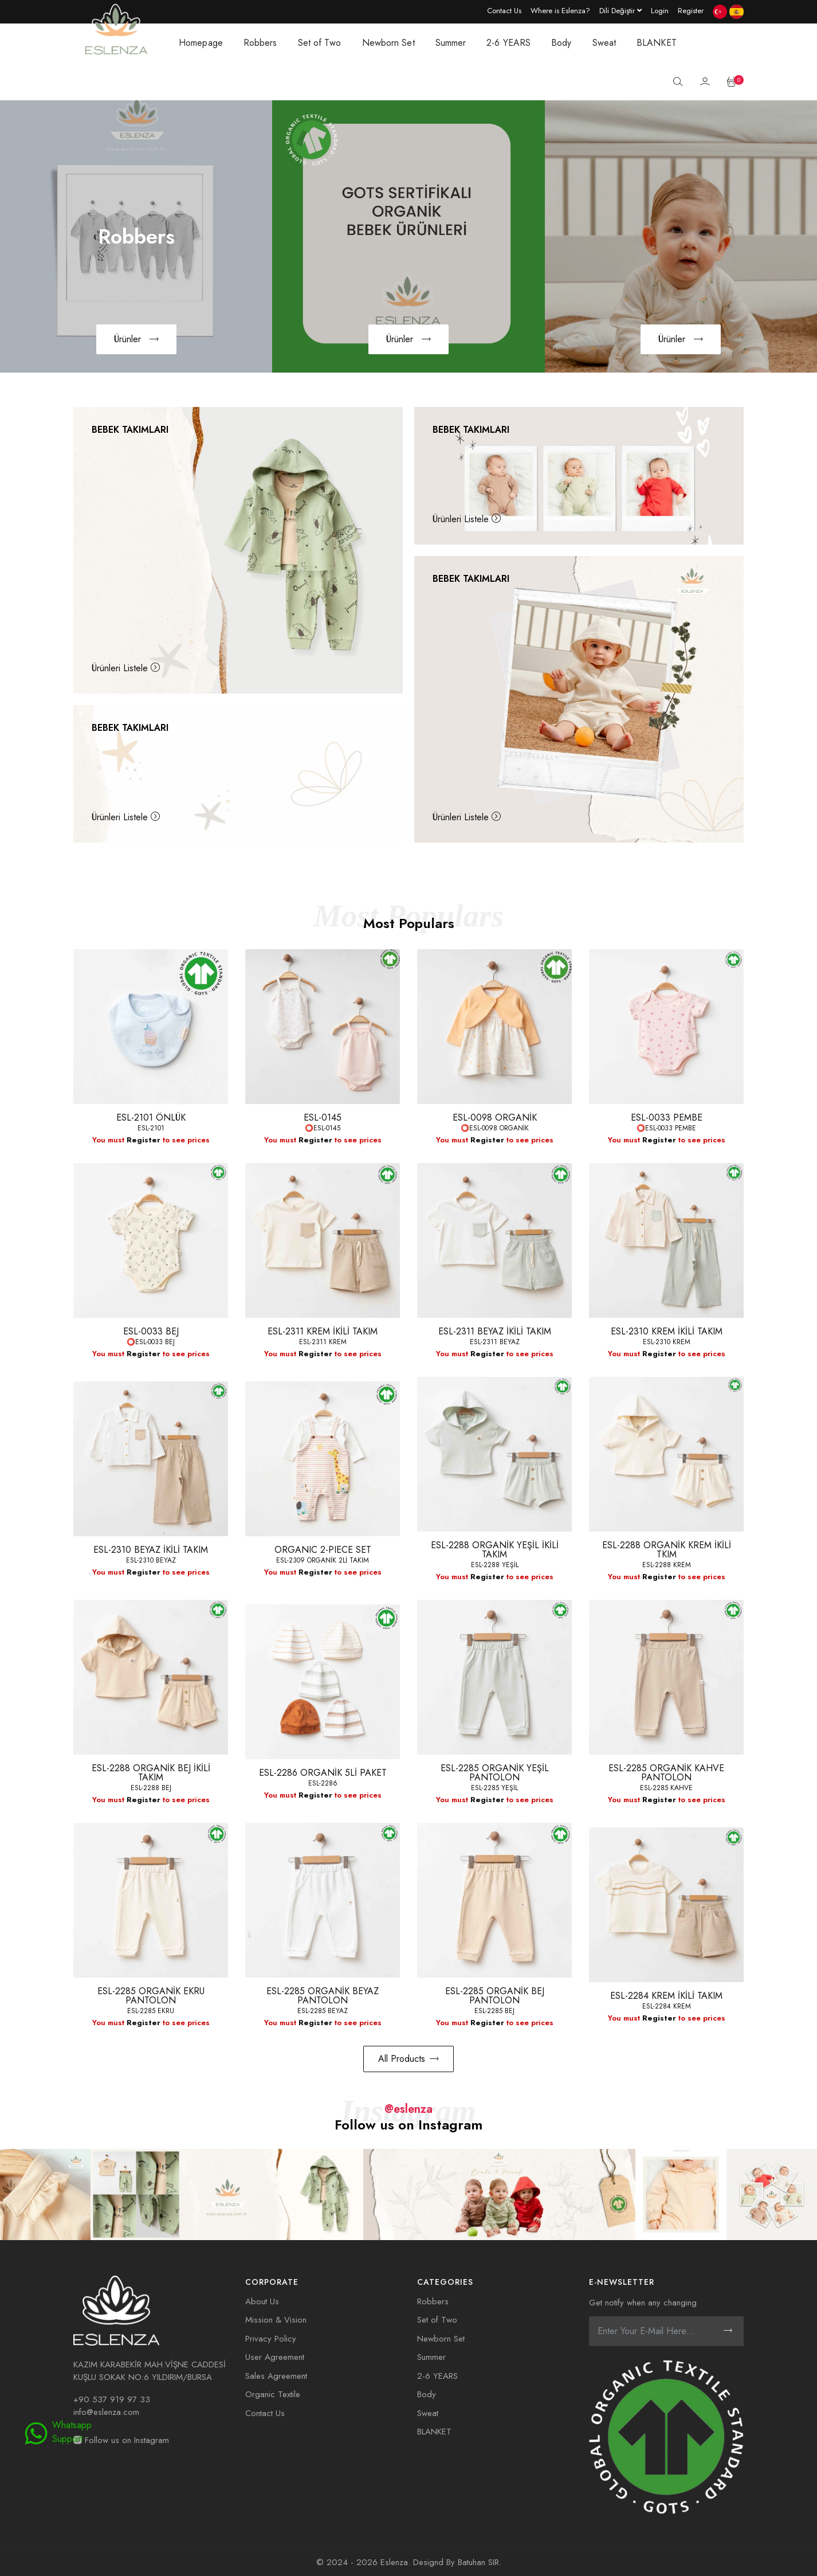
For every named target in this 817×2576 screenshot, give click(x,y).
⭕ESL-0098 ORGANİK (495, 1128)
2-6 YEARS (508, 42)
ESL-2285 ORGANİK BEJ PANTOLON (494, 1995)
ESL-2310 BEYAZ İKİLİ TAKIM (150, 1549)
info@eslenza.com (106, 2412)
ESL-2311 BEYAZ (495, 1342)
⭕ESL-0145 (322, 1128)
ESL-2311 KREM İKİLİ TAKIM (323, 1331)
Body (561, 42)
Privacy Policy (270, 2338)
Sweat (604, 42)
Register (143, 1139)
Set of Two (319, 42)
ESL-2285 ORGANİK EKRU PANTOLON (151, 1995)
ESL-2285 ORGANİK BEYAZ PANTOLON (322, 1995)
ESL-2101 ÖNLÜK (151, 1117)
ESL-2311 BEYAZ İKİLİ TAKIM (494, 1331)
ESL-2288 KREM (666, 1565)
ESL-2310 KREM (666, 1342)
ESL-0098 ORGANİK (495, 1117)
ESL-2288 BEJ (151, 1788)
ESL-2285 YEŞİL (494, 1788)
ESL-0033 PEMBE (666, 1117)
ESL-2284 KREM (666, 2006)
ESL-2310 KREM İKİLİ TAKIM (666, 1331)
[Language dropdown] (620, 10)
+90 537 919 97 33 (111, 2399)
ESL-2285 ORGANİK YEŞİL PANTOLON (495, 1772)
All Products (408, 2058)
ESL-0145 (322, 1117)
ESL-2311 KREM (323, 1342)
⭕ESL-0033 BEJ (151, 1342)
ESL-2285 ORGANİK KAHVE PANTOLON (666, 1772)
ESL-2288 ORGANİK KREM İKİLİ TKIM (666, 1549)
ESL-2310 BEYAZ (151, 1560)
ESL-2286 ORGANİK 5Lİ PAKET (323, 1772)
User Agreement (274, 2357)
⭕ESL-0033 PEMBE (666, 1128)
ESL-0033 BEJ (151, 1331)
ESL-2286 (322, 1783)
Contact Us (265, 2413)
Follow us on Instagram (121, 2440)
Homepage (201, 42)
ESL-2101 (151, 1128)
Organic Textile (272, 2394)
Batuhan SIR (478, 2562)
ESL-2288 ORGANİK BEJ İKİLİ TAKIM (151, 1772)
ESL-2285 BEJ (494, 2011)
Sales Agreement (276, 2376)
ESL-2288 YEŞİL (495, 1565)
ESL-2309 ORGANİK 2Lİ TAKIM (322, 1560)
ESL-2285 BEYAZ (322, 2011)
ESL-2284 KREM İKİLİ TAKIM (666, 1995)
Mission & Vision (276, 2319)
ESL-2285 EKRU (150, 2011)
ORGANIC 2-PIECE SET (322, 1549)
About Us (262, 2301)
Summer (450, 42)
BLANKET (657, 42)
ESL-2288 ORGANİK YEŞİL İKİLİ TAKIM (495, 1549)
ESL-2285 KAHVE (666, 1788)
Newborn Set (388, 42)
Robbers (260, 42)
